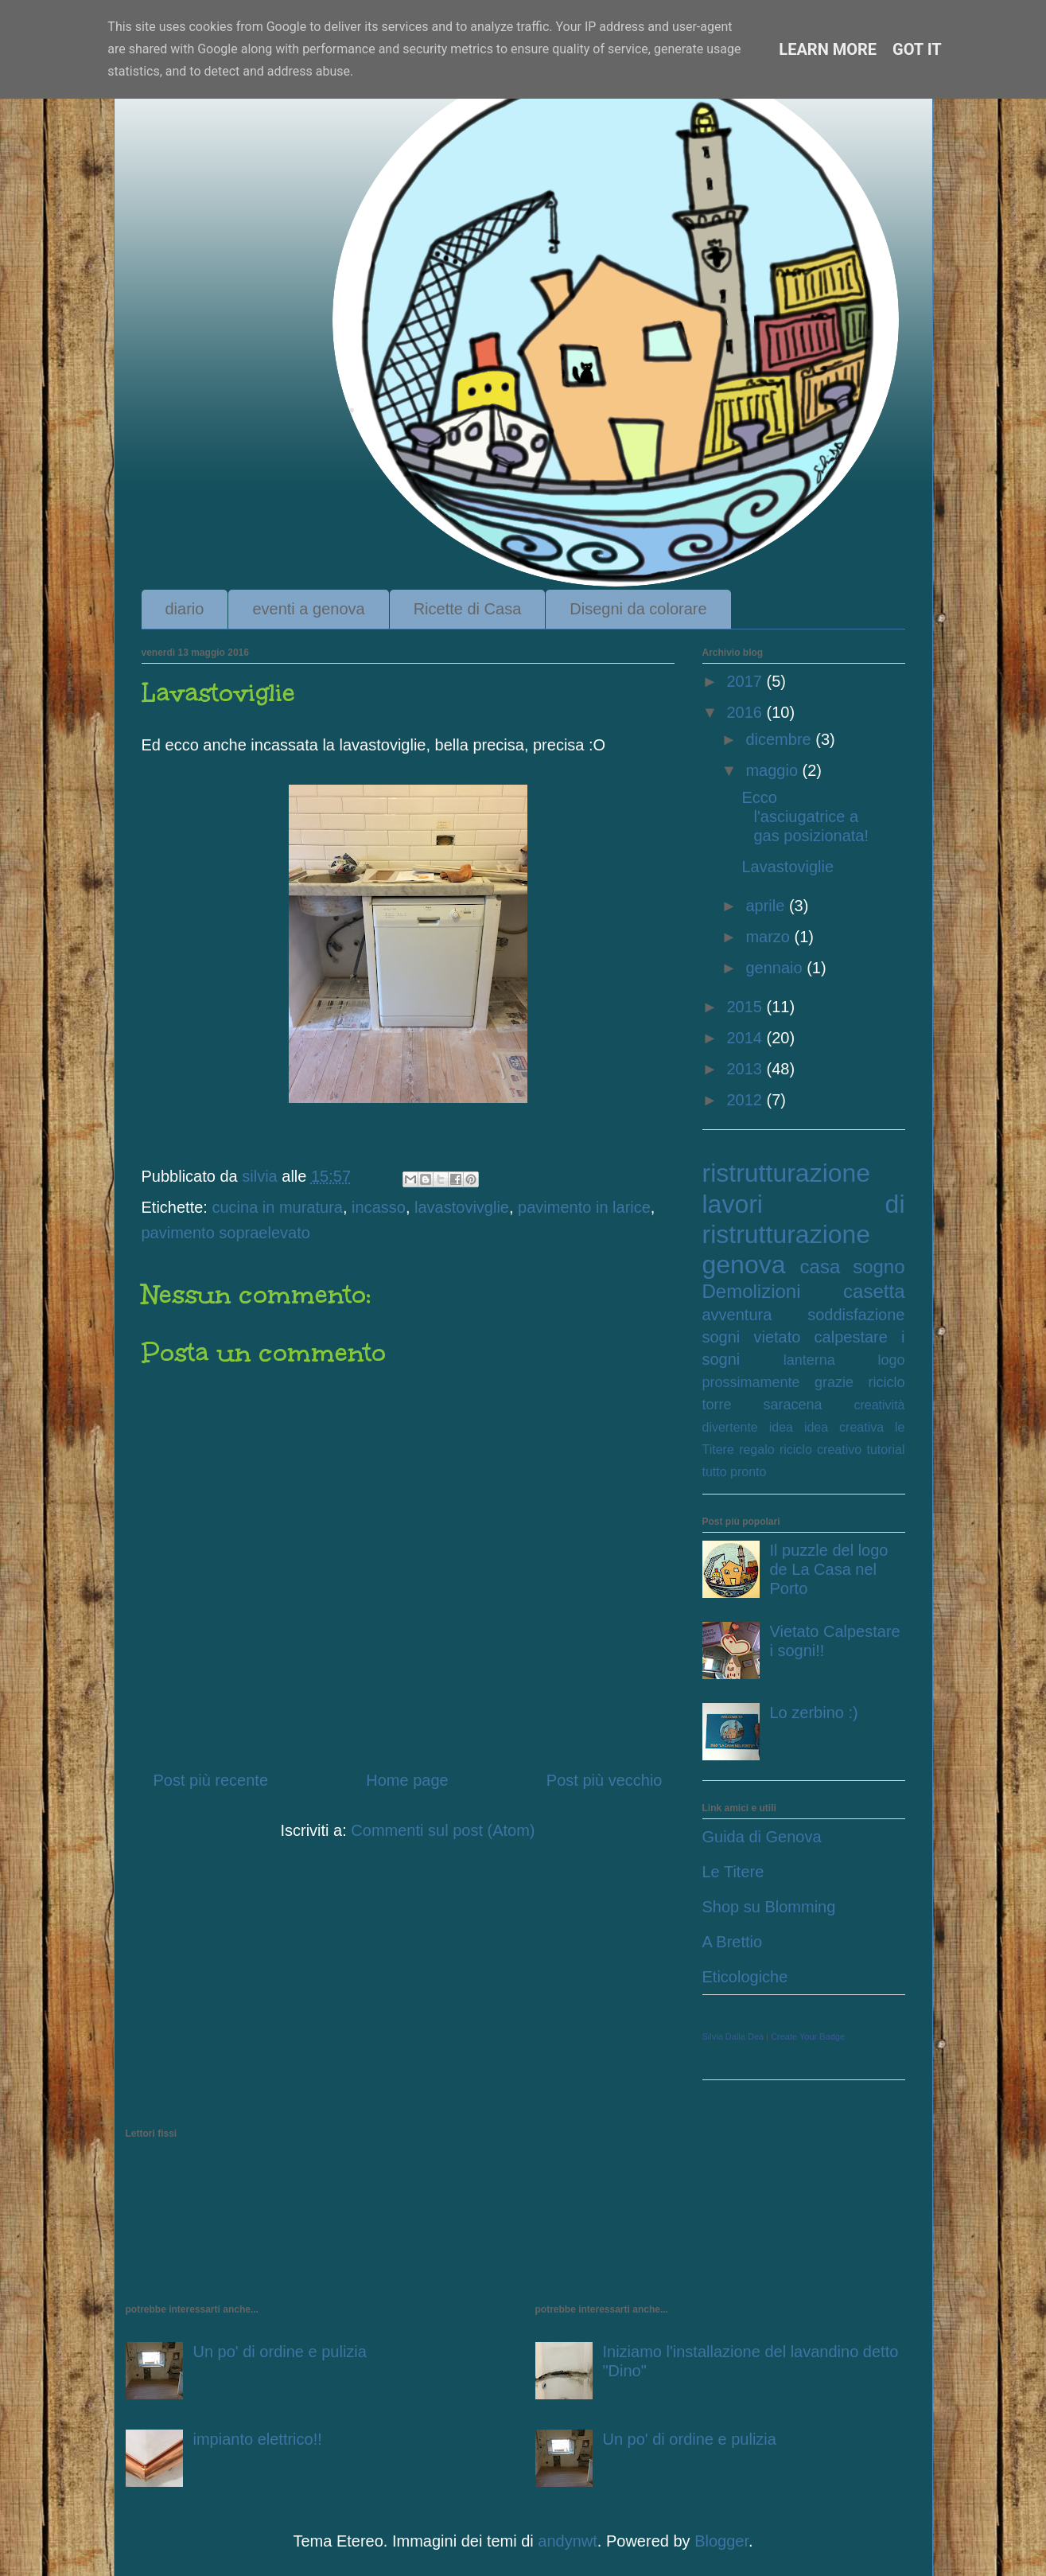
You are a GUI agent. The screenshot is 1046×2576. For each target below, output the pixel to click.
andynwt (567, 2541)
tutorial (885, 1449)
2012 (746, 1100)
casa (820, 1266)
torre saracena (762, 1405)
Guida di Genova (762, 1836)
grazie (834, 1382)
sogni (721, 1337)
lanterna (809, 1360)
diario (184, 609)
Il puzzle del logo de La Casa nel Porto (829, 1569)
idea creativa (844, 1427)
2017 (746, 681)
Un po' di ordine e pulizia (280, 2351)
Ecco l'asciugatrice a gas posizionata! (805, 816)
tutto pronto (734, 1472)
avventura (737, 1314)
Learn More (828, 49)
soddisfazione (855, 1314)
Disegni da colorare (638, 609)
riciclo (886, 1382)
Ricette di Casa (468, 609)
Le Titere (733, 1871)
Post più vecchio (604, 1780)
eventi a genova (308, 609)
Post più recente (211, 1780)
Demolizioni (751, 1291)
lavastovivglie (461, 1207)
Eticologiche (745, 1977)
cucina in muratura (277, 1207)
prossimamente (751, 1382)
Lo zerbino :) (814, 1712)
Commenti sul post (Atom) (443, 1830)
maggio (773, 770)
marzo (769, 936)
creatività (879, 1405)
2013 (746, 1069)
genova (744, 1264)
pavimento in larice (584, 1207)
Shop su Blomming (769, 1906)
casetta (873, 1291)
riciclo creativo (820, 1449)
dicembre (780, 739)
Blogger (721, 2541)
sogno (878, 1266)
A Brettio (732, 1942)
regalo (756, 1449)
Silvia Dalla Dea (733, 2036)
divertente (730, 1427)
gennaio (776, 967)
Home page (407, 1780)
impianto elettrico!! (257, 2439)
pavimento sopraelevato (226, 1232)
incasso (379, 1207)
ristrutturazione (786, 1173)
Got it (917, 49)
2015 (746, 1006)
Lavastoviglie (788, 866)
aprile (766, 905)
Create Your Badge (808, 2036)
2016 (746, 712)
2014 (746, 1037)
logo (890, 1360)
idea (781, 1427)
